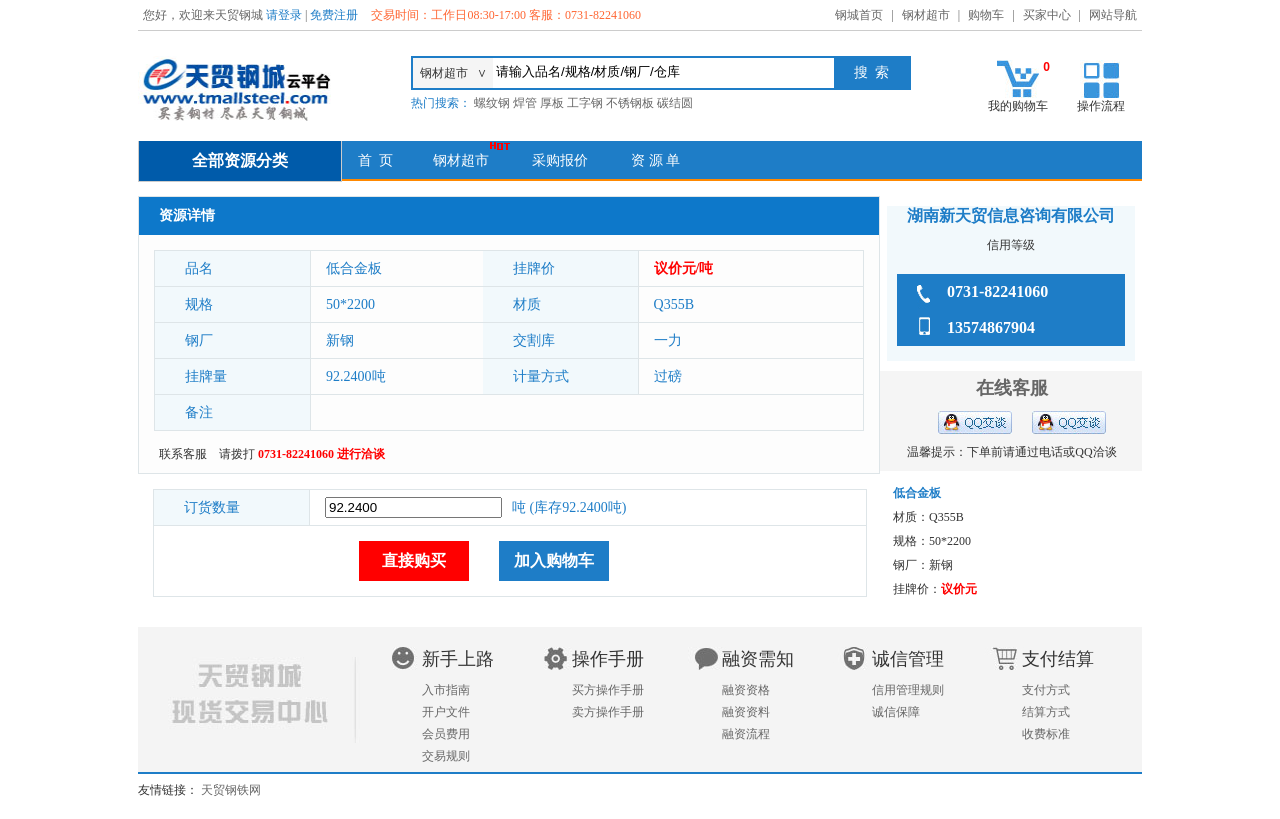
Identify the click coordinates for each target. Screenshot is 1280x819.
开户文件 (446, 712)
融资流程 (746, 734)
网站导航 (1113, 15)
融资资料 (746, 712)
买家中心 (1047, 15)
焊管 (525, 103)
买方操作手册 (608, 690)
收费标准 (1046, 734)
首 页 (375, 160)
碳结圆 (675, 103)
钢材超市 (926, 15)
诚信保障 (896, 712)
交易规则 (446, 756)
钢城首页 (859, 15)
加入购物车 (554, 560)
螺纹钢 (492, 103)
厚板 (552, 103)
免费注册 (334, 15)
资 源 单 (655, 160)
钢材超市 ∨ (453, 73)
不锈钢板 (630, 103)
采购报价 (560, 160)
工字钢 (585, 103)
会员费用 (446, 734)
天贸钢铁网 (231, 790)
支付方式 (1046, 690)
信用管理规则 (908, 690)
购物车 (986, 15)
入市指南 (446, 690)
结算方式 (1046, 712)
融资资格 (746, 690)
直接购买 (414, 560)
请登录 (284, 15)
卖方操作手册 (608, 712)
